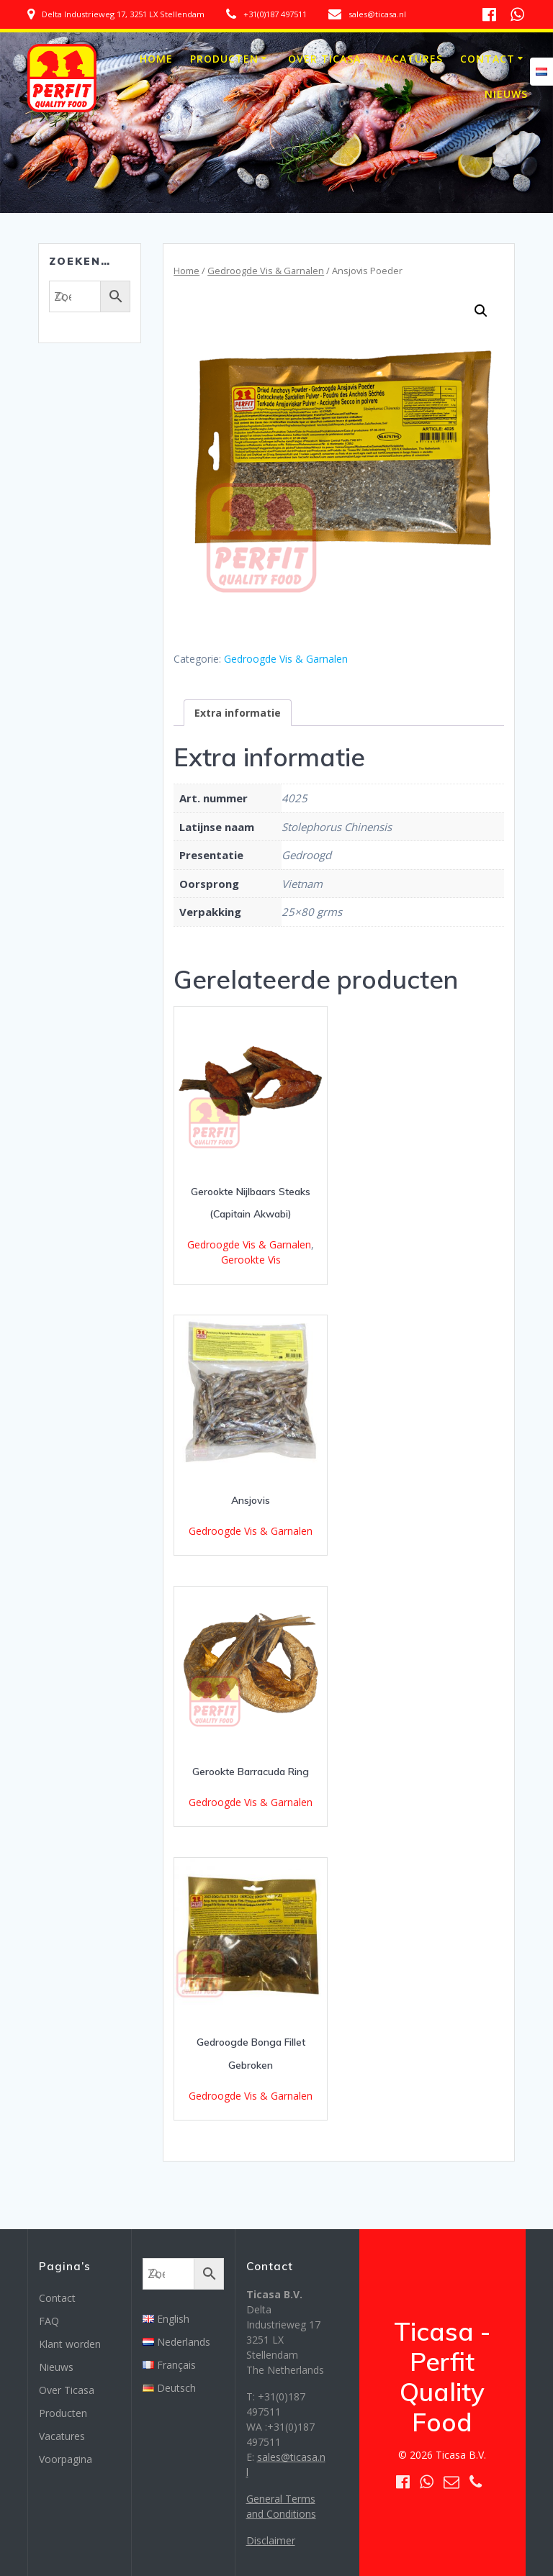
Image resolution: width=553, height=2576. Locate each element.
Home (156, 58)
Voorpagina (65, 2459)
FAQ (49, 2321)
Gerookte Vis (251, 1259)
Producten (224, 58)
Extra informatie (237, 713)
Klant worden (70, 2344)
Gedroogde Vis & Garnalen (265, 270)
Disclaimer (270, 2540)
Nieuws (506, 94)
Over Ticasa (324, 58)
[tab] (238, 712)
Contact (487, 58)
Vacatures (410, 58)
